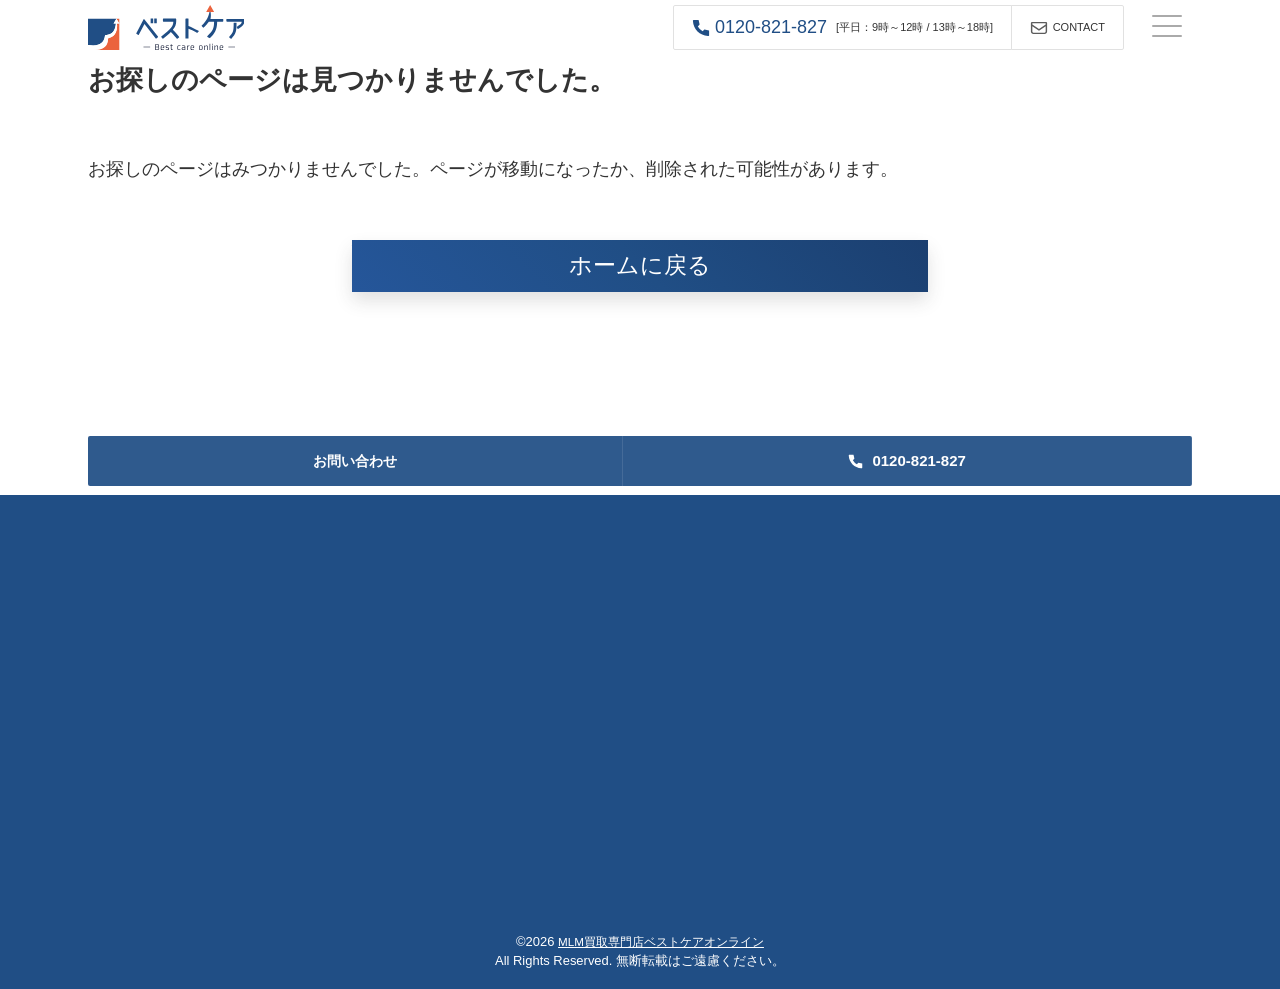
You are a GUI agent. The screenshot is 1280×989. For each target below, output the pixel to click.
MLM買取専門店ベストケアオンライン (661, 941)
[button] (842, 27)
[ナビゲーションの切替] (1167, 28)
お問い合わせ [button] (355, 461)
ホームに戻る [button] (640, 265)
